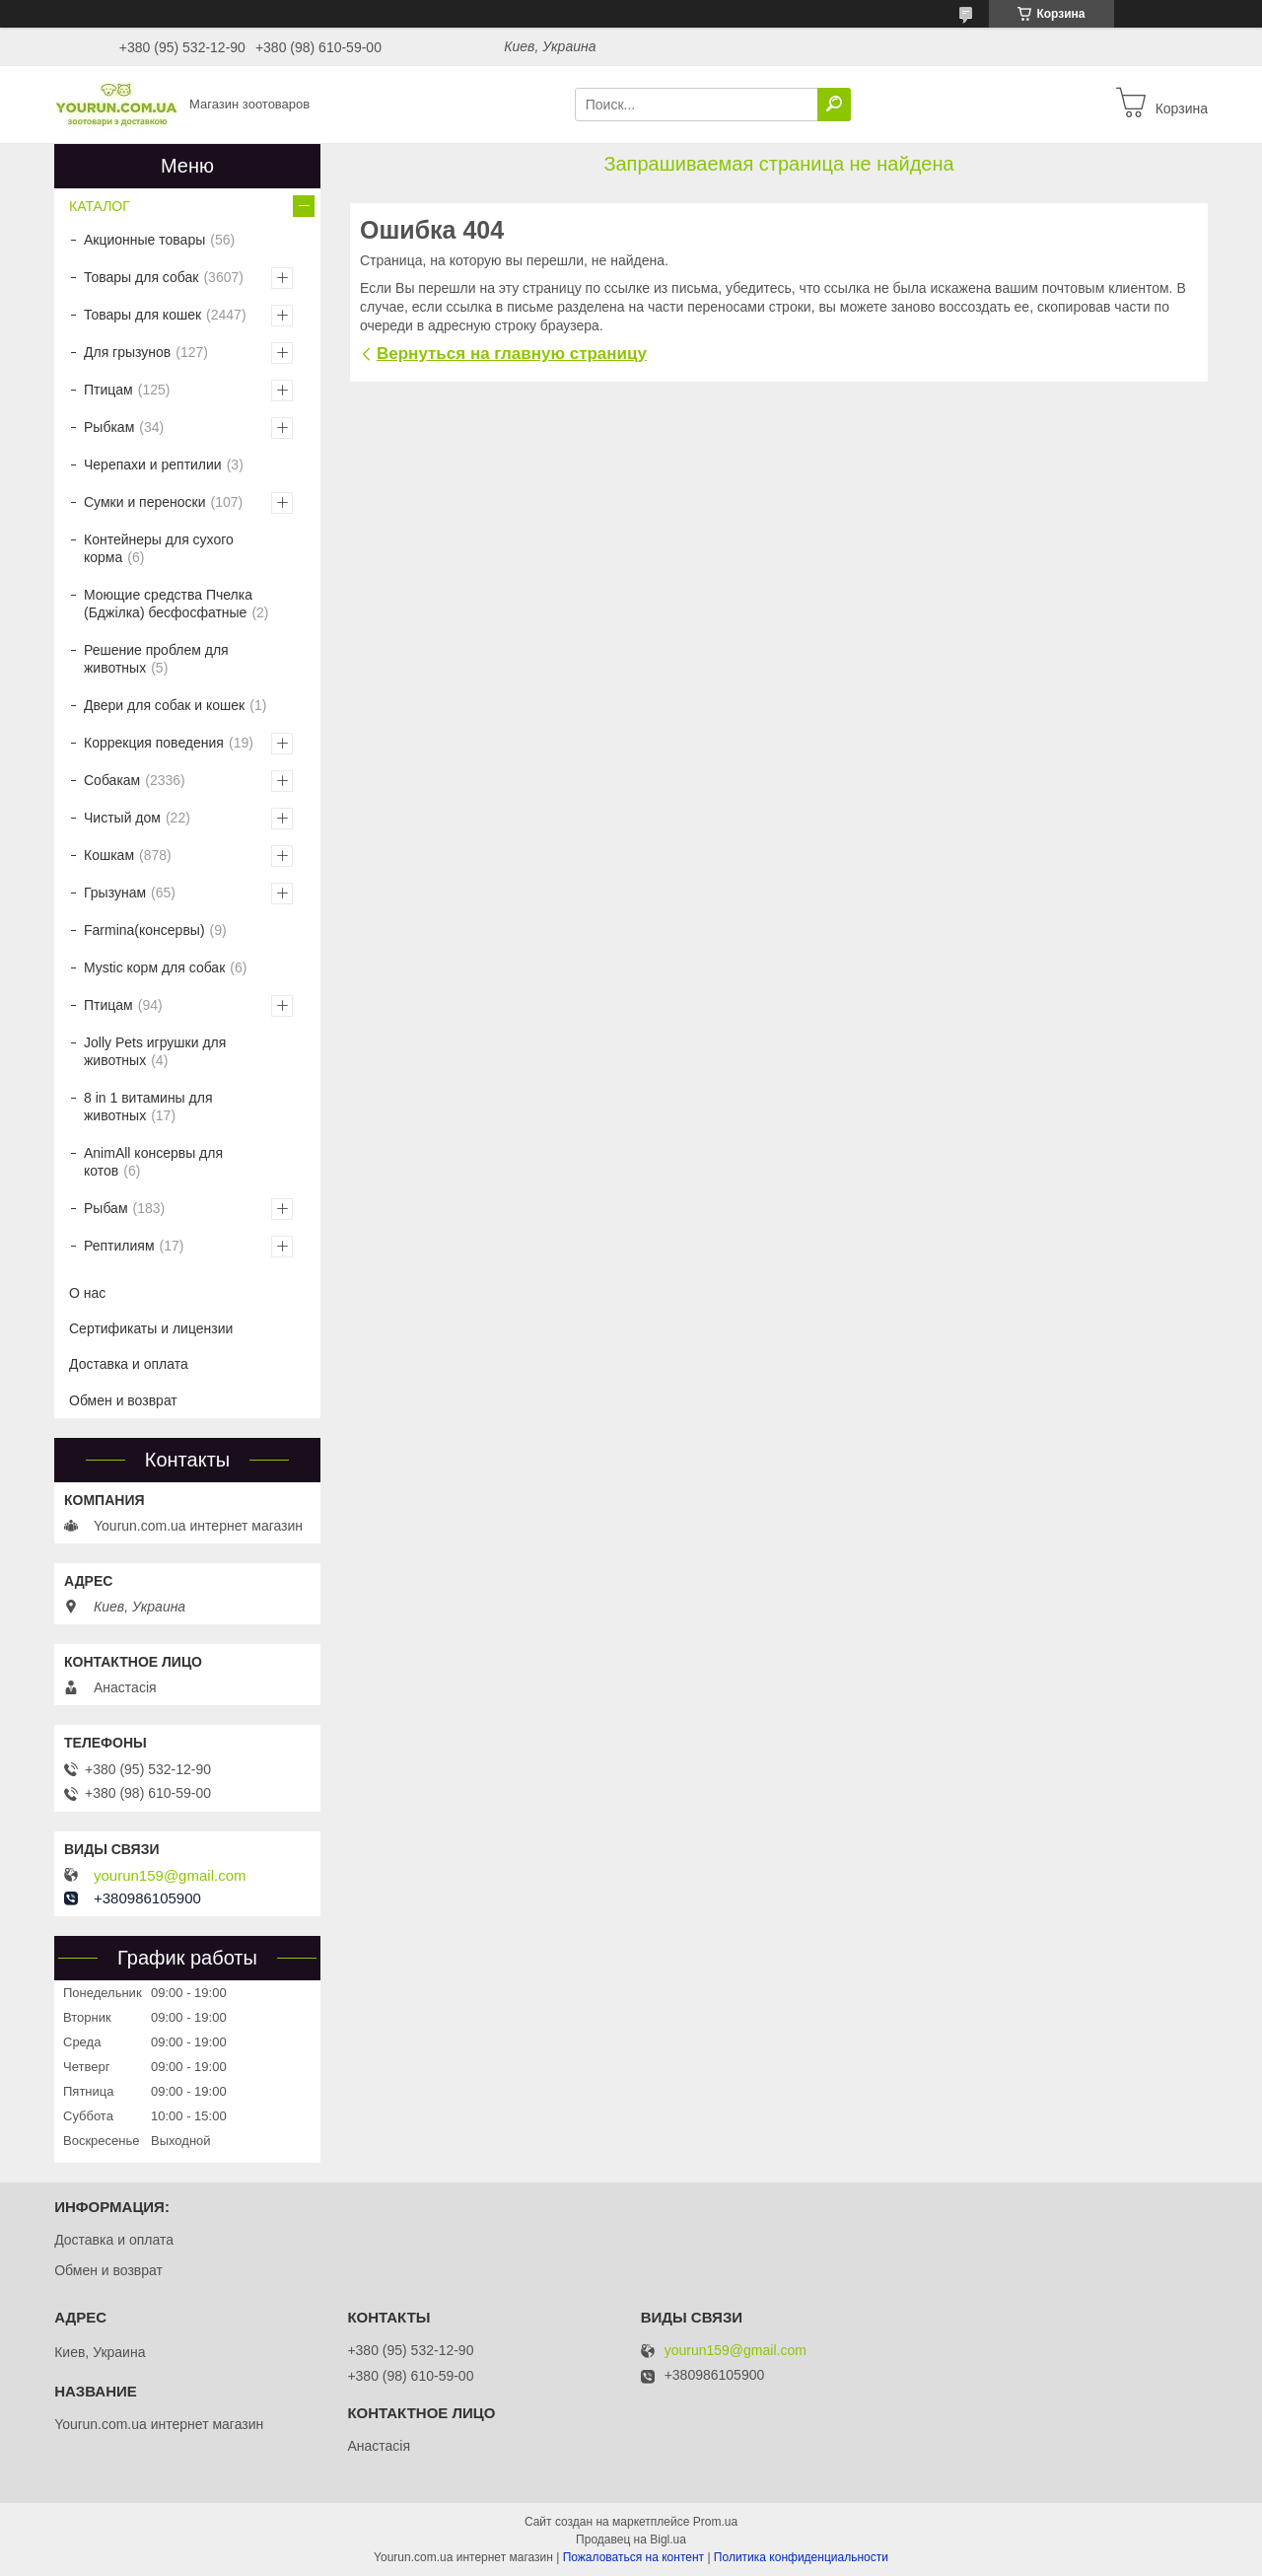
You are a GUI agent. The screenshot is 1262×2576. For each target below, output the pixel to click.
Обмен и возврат (123, 1400)
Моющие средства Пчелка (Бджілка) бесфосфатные (168, 603)
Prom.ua (715, 2522)
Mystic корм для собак (154, 967)
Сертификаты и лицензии (151, 1328)
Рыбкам (109, 427)
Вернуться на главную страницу (512, 353)
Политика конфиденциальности (801, 2557)
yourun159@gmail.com (169, 1876)
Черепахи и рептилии (153, 464)
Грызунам (115, 892)
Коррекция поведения (154, 743)
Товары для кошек (142, 314)
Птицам (108, 389)
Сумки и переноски (145, 502)
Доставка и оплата (128, 1364)
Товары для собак (141, 277)
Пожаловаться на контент (633, 2557)
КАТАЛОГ (99, 206)
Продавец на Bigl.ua (631, 2539)
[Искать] (834, 104)
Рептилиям (119, 1245)
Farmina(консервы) (144, 930)
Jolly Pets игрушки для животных (155, 1051)
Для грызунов (127, 352)
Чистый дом (122, 817)
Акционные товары (144, 240)
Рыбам (106, 1208)
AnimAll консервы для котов (153, 1162)
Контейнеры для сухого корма (159, 548)
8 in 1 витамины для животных (148, 1106)
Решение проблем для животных (156, 659)
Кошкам (109, 855)
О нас (87, 1293)
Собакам (112, 780)
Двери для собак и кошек (164, 705)
